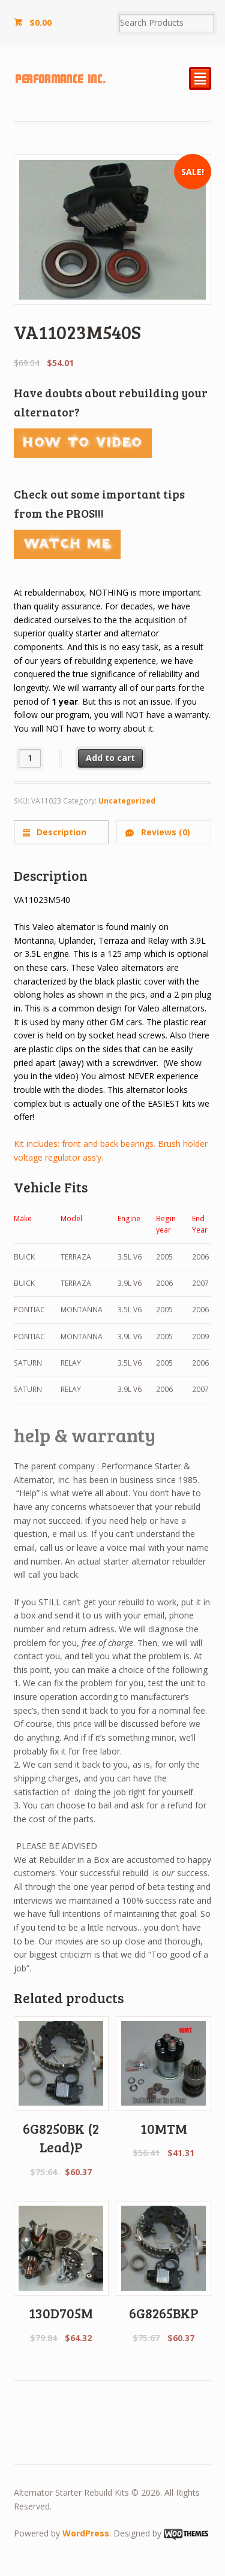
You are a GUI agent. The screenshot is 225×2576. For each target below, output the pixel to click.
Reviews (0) (164, 832)
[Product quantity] (30, 758)
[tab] (61, 832)
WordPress (85, 2533)
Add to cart (110, 757)
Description (60, 832)
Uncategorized (126, 801)
